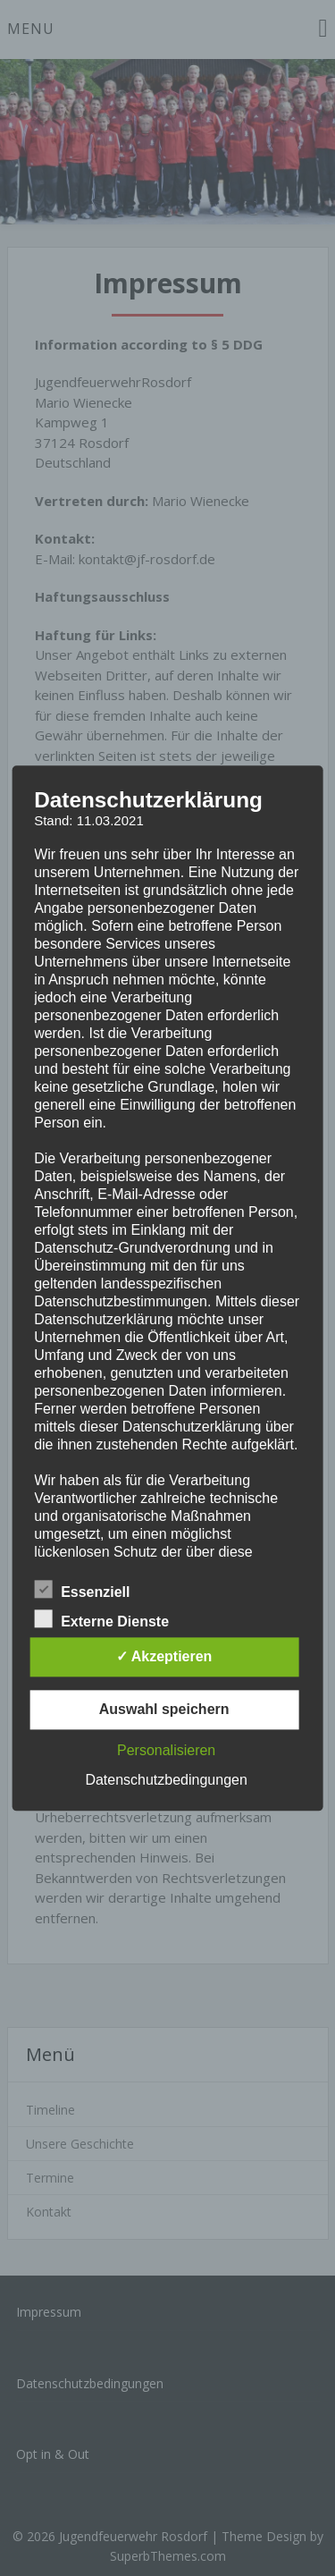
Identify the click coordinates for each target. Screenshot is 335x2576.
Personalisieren (166, 1750)
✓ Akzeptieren (164, 1656)
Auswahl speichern (164, 1709)
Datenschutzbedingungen (166, 1779)
